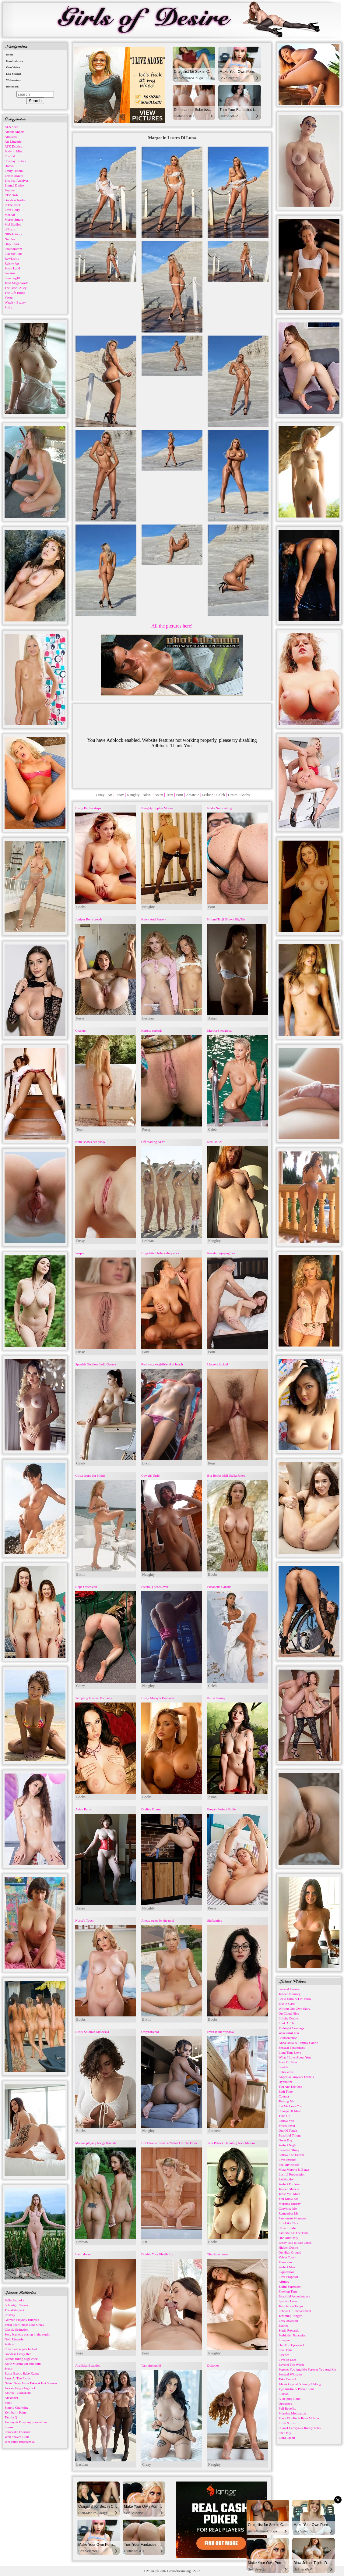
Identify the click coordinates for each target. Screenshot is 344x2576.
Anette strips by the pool (157, 1920)
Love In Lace (288, 2359)
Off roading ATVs (153, 1142)
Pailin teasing (216, 1698)
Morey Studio (14, 219)
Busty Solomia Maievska (92, 2031)
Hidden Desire (288, 2247)
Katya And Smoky (153, 919)
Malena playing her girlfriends (95, 2143)
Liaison (284, 2394)
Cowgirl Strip (150, 1475)
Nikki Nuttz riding (219, 808)
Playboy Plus (13, 253)
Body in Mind (14, 151)
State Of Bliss (288, 2062)
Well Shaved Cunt (17, 2437)
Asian (159, 795)
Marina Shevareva (219, 1030)
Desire (232, 795)
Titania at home (217, 2254)
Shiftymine (214, 1920)
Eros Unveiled (288, 2320)
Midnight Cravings (291, 2028)
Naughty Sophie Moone (157, 808)
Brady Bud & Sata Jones (295, 2242)
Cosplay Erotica (15, 161)
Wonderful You (289, 2033)
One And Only (288, 2238)
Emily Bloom (14, 171)
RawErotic (12, 258)
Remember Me (289, 2213)
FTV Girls (11, 195)
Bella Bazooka (14, 2300)
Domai (9, 166)
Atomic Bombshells (18, 2393)
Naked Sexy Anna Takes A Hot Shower (31, 2383)
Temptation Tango (291, 2306)
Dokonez (213, 2365)
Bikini (147, 795)
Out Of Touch (288, 2130)
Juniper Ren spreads (88, 919)
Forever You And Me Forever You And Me (307, 2369)
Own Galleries (14, 60)
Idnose (9, 2427)
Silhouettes (286, 2072)
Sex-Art (10, 273)
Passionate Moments (292, 2218)
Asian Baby (83, 1809)
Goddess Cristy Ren (18, 2354)
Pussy (119, 795)
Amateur (192, 795)
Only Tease (12, 244)
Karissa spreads (151, 1030)
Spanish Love (288, 2301)
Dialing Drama (151, 1809)
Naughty (133, 795)
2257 (196, 2571)
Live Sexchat (13, 73)
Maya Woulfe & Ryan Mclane (299, 2418)
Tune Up (284, 2116)
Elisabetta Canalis (219, 1587)
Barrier (283, 2325)
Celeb (220, 795)
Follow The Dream (291, 2155)
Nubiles (10, 239)
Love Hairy (12, 210)
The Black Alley (15, 288)
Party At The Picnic (18, 2378)
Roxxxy (10, 2315)
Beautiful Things (290, 2135)
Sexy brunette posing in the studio (27, 2334)
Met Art (10, 214)
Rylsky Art (12, 263)
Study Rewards (289, 2330)
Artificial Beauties (87, 2365)
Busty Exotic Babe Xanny (22, 2373)
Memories (285, 2262)
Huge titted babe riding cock (160, 1253)
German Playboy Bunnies (22, 2320)
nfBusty (10, 229)
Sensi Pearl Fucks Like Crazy (24, 2324)
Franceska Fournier (17, 2432)
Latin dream (83, 2254)
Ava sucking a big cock (20, 2388)
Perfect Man (287, 2267)
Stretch (283, 2067)
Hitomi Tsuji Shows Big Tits (226, 919)
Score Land (12, 268)
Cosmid (10, 156)
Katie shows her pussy (90, 1142)
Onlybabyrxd (150, 2031)
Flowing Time (288, 2291)
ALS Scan (11, 127)
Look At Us (286, 2023)
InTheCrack (13, 205)
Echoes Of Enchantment (295, 2311)
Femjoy (10, 190)
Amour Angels (14, 131)
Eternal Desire (14, 185)
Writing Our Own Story (294, 2008)
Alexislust (11, 2398)
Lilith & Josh (287, 2423)
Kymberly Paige (15, 2412)
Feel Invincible (289, 2164)
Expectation (287, 2272)
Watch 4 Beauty (15, 302)
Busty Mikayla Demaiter (157, 1698)
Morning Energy (290, 2203)
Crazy (100, 795)
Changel (80, 1030)
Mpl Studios (13, 224)
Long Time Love (290, 2052)
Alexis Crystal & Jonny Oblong (300, 2384)
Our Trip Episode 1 (291, 2345)
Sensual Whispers (290, 2374)
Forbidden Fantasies (292, 2335)
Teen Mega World (17, 283)
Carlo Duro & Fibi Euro (295, 1999)
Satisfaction (286, 2179)
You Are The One (290, 2086)
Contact (284, 2096)
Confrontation (288, 2038)
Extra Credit (287, 2437)
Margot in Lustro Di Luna (172, 138)
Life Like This (288, 2223)
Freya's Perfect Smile (221, 1809)
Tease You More (289, 2194)
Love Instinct (287, 2159)
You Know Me (288, 2199)
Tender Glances (289, 2189)
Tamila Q (11, 2417)
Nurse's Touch (84, 1920)
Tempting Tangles (291, 2316)
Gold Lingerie (14, 2339)
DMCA (149, 2571)
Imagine (284, 2340)
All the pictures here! (172, 625)
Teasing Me (286, 2101)
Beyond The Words (291, 2364)
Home (9, 54)
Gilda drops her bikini (90, 1475)
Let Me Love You (290, 2106)
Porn (179, 795)
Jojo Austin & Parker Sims (296, 2389)
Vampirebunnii (151, 2365)
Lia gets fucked (217, 1364)
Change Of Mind (290, 2111)
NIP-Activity (13, 234)
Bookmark (12, 86)
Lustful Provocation (292, 2174)
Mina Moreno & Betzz (294, 2169)
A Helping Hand (289, 2398)
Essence (284, 2355)
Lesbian (207, 795)
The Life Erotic (15, 292)
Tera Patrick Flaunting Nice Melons (231, 2143)
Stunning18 (12, 278)
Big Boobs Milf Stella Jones (226, 1475)
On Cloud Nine (289, 2013)
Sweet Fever (287, 2125)
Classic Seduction (17, 2329)
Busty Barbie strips (88, 808)
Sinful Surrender (290, 2286)
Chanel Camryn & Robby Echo (300, 2428)
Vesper (79, 1253)
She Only (285, 2433)
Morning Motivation (292, 2413)
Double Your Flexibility (157, 2254)
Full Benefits (287, 2408)
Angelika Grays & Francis (296, 2077)
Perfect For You (289, 2184)
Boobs (245, 795)
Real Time (286, 2350)
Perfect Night (288, 2145)
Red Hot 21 (215, 1142)
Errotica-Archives (17, 180)
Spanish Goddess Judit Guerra (95, 1364)
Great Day (286, 2140)
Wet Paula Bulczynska (20, 2441)
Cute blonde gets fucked (21, 2349)
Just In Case (287, 2003)
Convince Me (288, 2208)
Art (109, 795)
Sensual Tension (289, 1989)
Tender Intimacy (289, 1994)
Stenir (8, 2368)
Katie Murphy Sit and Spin (23, 2363)
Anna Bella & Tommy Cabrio (298, 2042)
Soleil (8, 2402)
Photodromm (13, 249)
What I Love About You (295, 2057)
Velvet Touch (287, 2257)
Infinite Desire (288, 2018)
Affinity (284, 2281)
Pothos (9, 2344)
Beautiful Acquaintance (294, 2296)
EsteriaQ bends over (154, 1587)
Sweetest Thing (289, 2150)
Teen (169, 795)
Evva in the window (220, 2031)
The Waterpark (14, 2310)
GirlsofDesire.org (179, 2571)
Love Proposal (288, 2277)
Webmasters (13, 80)
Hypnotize (286, 2081)
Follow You (286, 2120)
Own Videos (13, 67)
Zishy (8, 307)
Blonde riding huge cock (21, 2359)
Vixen (8, 297)
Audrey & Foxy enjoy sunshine (26, 2422)
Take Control (287, 2379)
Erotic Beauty (14, 175)
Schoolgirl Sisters (16, 2305)
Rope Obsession (86, 1587)
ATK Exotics (13, 146)
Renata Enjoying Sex (221, 1253)
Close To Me (287, 2228)
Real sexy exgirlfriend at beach (162, 1364)
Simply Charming (17, 2407)
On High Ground (290, 2252)
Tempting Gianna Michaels (93, 1698)
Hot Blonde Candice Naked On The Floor (169, 2143)
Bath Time (286, 2091)
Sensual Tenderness (292, 2047)
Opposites (285, 2403)
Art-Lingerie (13, 141)
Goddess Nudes (15, 200)
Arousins (11, 136)
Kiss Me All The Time (293, 2233)
